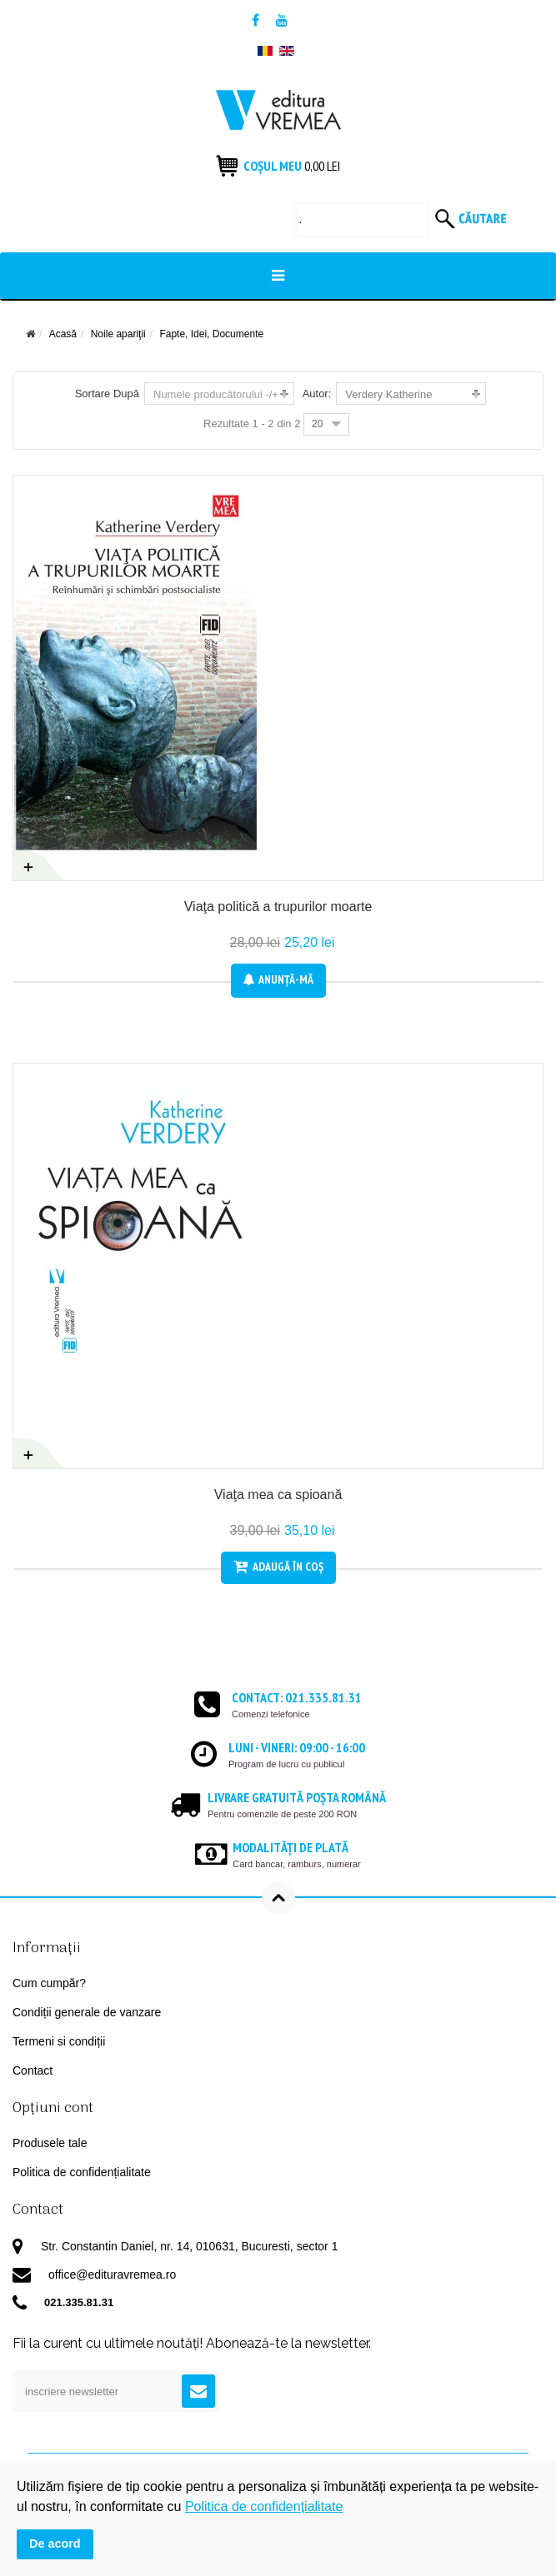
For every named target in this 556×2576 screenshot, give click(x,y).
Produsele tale (50, 2143)
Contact (33, 2070)
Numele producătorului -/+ (215, 394)
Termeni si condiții (59, 2041)
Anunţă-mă (278, 979)
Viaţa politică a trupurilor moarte (278, 906)
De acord (55, 2543)
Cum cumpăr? (49, 1983)
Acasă (63, 334)
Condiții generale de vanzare (87, 2012)
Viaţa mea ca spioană (278, 1494)
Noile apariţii (118, 334)
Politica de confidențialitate (82, 2172)
